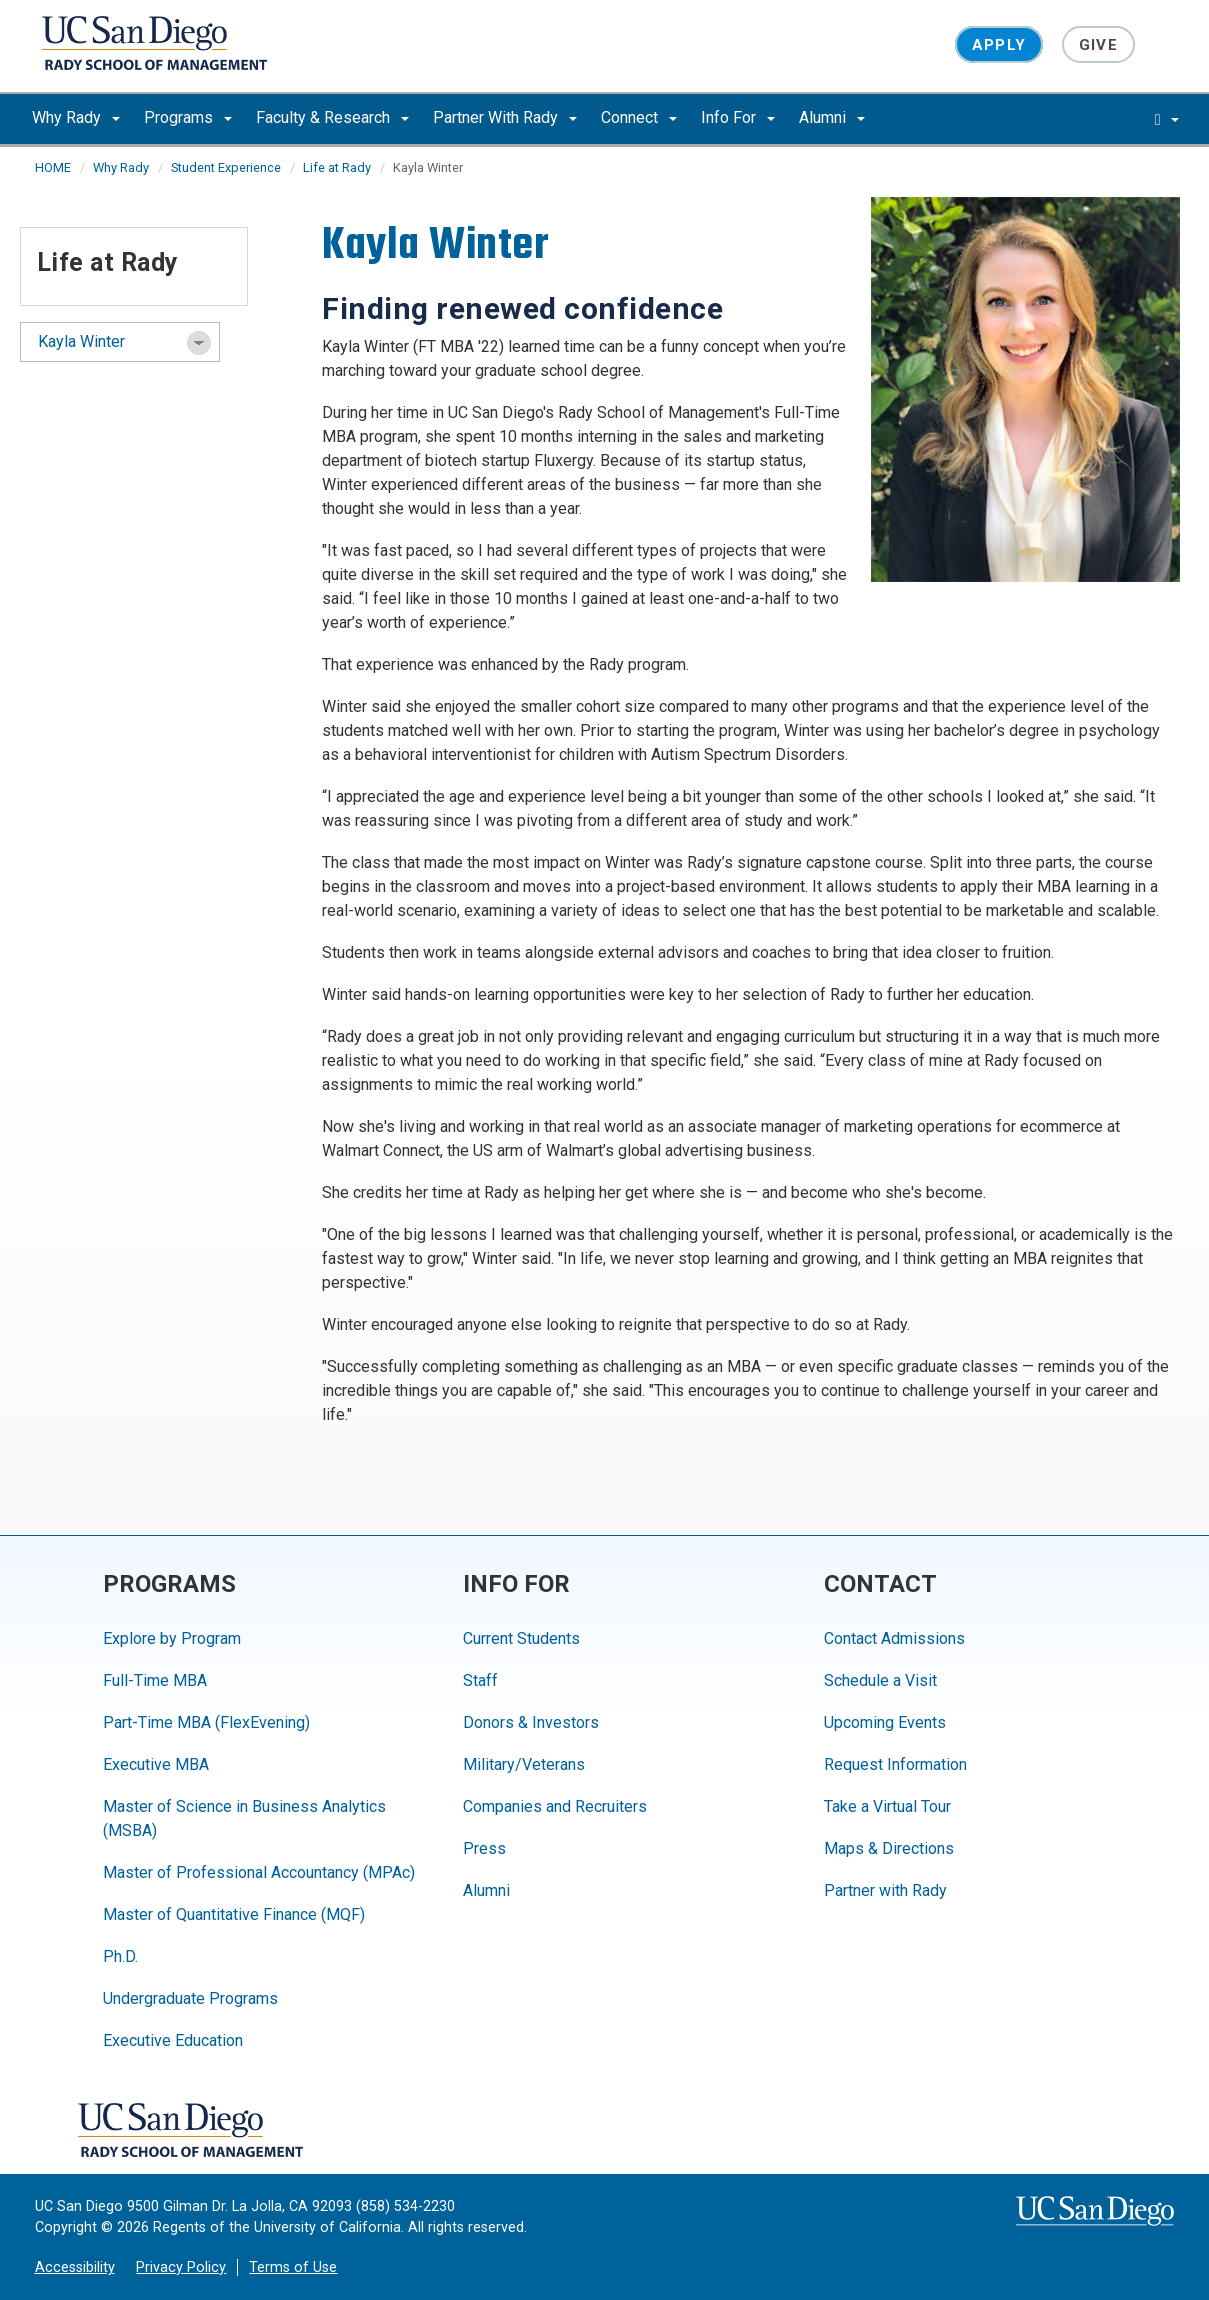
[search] (1167, 119)
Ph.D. (120, 1956)
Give (1098, 44)
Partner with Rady (885, 1890)
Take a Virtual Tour (887, 1806)
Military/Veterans (524, 1764)
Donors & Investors (531, 1722)
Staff (480, 1680)
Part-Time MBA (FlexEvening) (206, 1722)
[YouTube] (443, 2123)
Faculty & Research (332, 117)
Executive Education (173, 2040)
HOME (53, 167)
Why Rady (76, 117)
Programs (188, 117)
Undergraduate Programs (190, 1998)
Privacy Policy (181, 2267)
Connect (639, 117)
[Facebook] (488, 2123)
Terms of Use (293, 2267)
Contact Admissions (894, 1638)
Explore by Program (172, 1638)
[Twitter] (533, 2123)
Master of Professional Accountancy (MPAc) (259, 1872)
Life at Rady (337, 167)
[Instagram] (398, 2123)
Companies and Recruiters (555, 1806)
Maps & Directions (889, 1848)
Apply (999, 44)
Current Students (521, 1638)
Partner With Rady (505, 117)
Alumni (832, 117)
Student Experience (226, 167)
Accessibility (75, 2267)
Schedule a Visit (880, 1680)
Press (484, 1848)
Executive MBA (156, 1764)
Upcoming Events (885, 1722)
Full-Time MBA (155, 1680)
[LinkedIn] (353, 2123)
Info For (738, 117)
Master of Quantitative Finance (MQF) (234, 1914)
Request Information (895, 1764)
